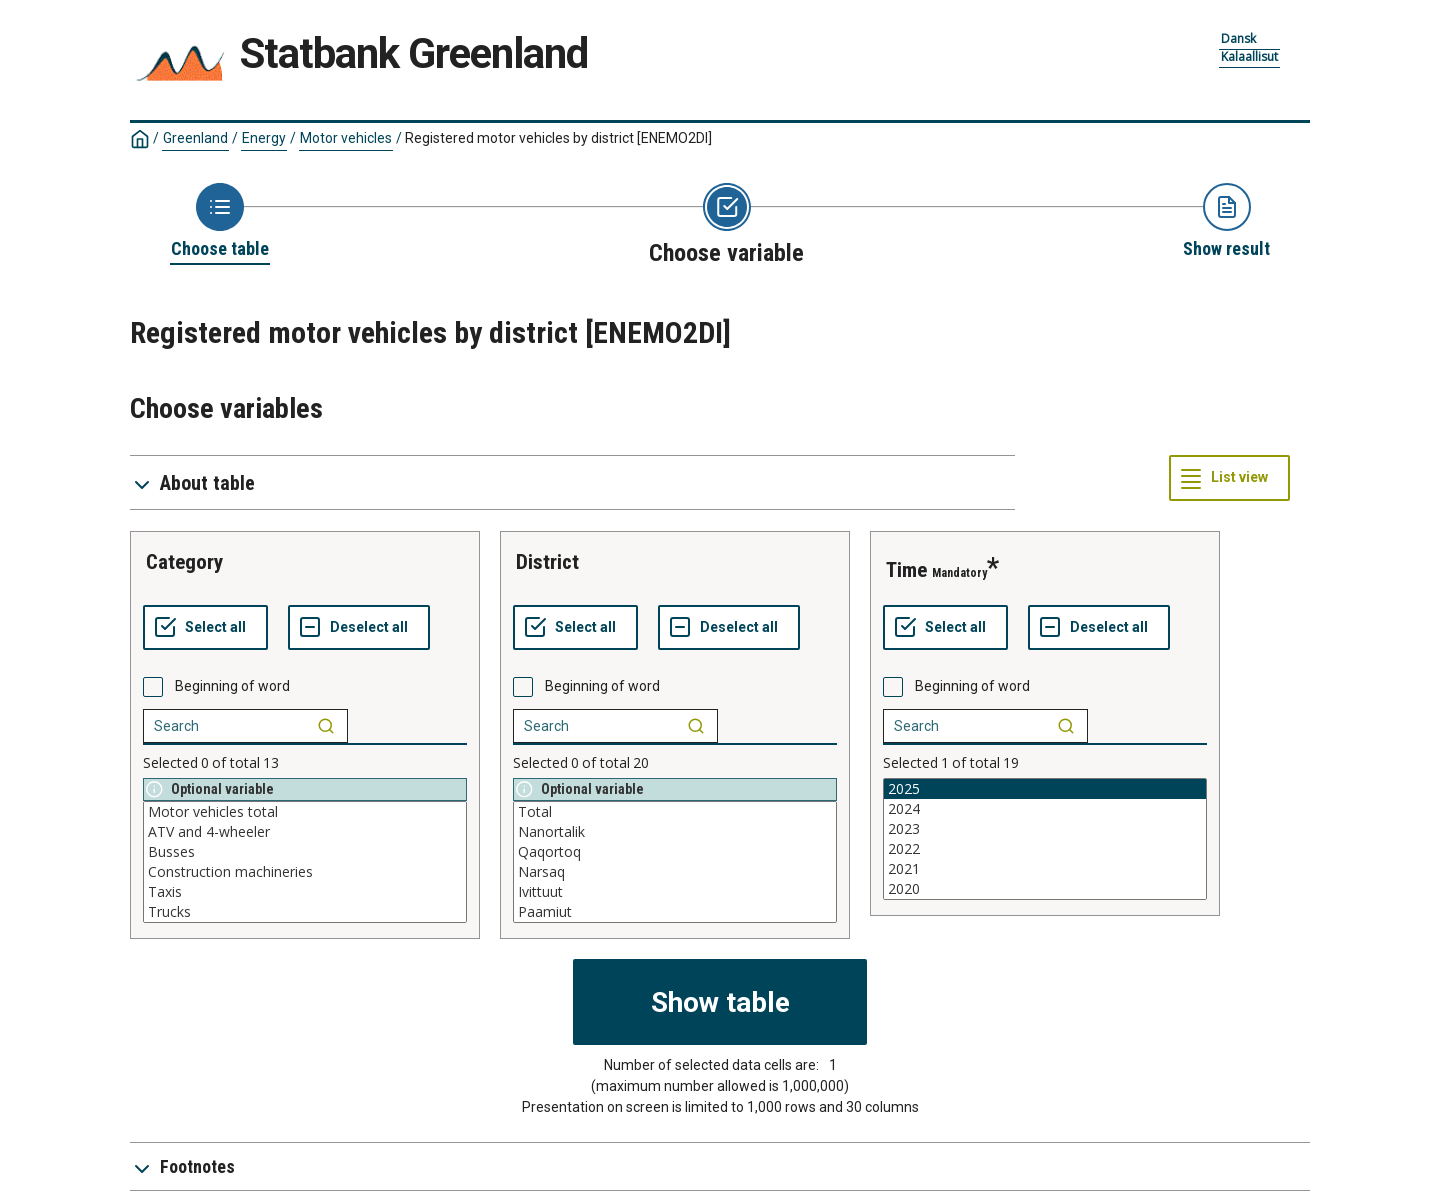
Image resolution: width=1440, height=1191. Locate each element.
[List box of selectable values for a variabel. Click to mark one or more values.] (305, 862)
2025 (1045, 789)
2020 (1045, 889)
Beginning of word (232, 686)
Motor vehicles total (305, 812)
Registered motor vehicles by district (558, 138)
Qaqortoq (675, 852)
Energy (264, 138)
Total (675, 812)
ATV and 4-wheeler (305, 832)
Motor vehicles (346, 138)
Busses (305, 852)
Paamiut (675, 912)
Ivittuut (675, 892)
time (906, 570)
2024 (1045, 809)
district (547, 562)
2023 (1045, 829)
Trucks (305, 912)
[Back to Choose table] (220, 222)
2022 (1045, 849)
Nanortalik (675, 832)
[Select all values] (205, 628)
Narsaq (675, 872)
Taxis (305, 892)
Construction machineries (305, 872)
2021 (1045, 869)
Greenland (195, 138)
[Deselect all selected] (359, 628)
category (184, 562)
